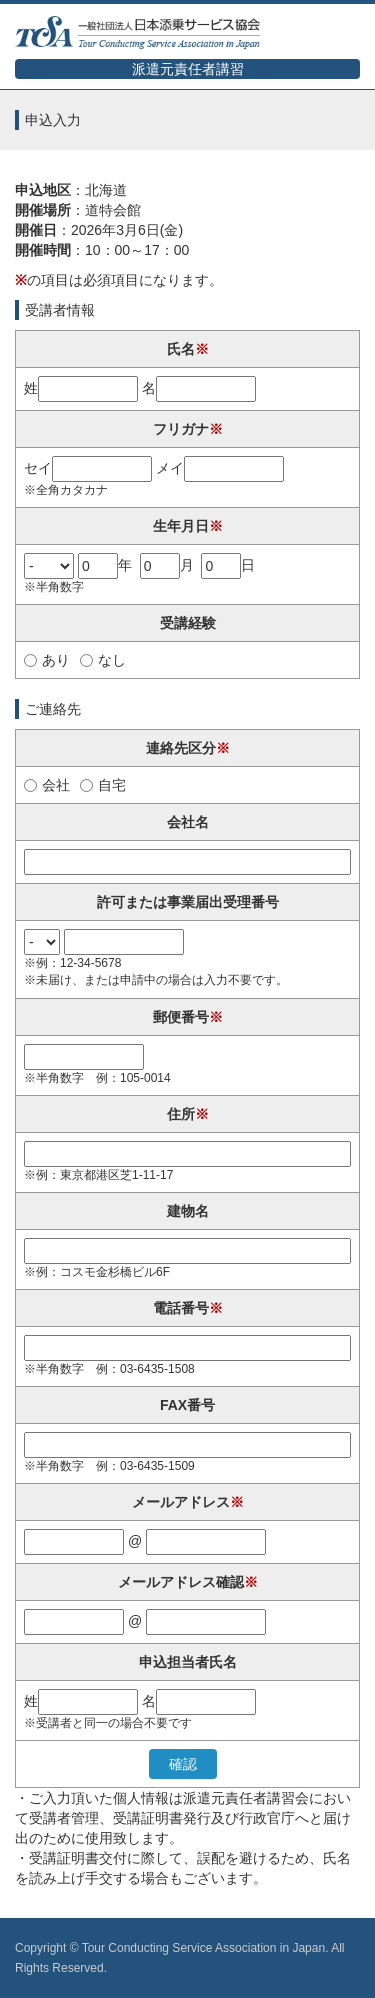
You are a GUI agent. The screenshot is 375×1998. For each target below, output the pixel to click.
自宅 (103, 785)
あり (47, 660)
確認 (183, 1764)
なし (103, 660)
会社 (47, 785)
